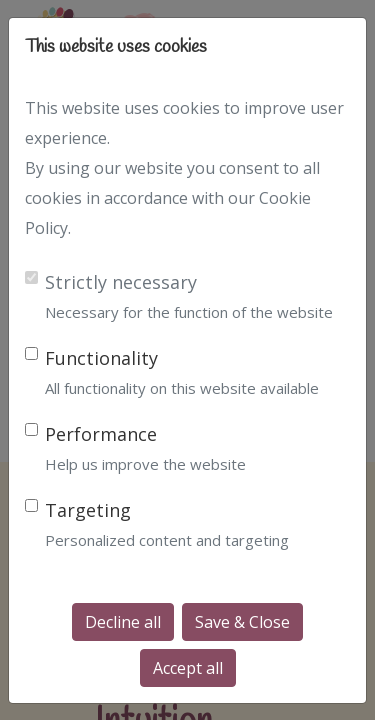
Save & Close (242, 622)
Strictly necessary (121, 282)
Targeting (88, 510)
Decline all (123, 622)
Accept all (188, 668)
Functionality (101, 358)
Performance (101, 434)
